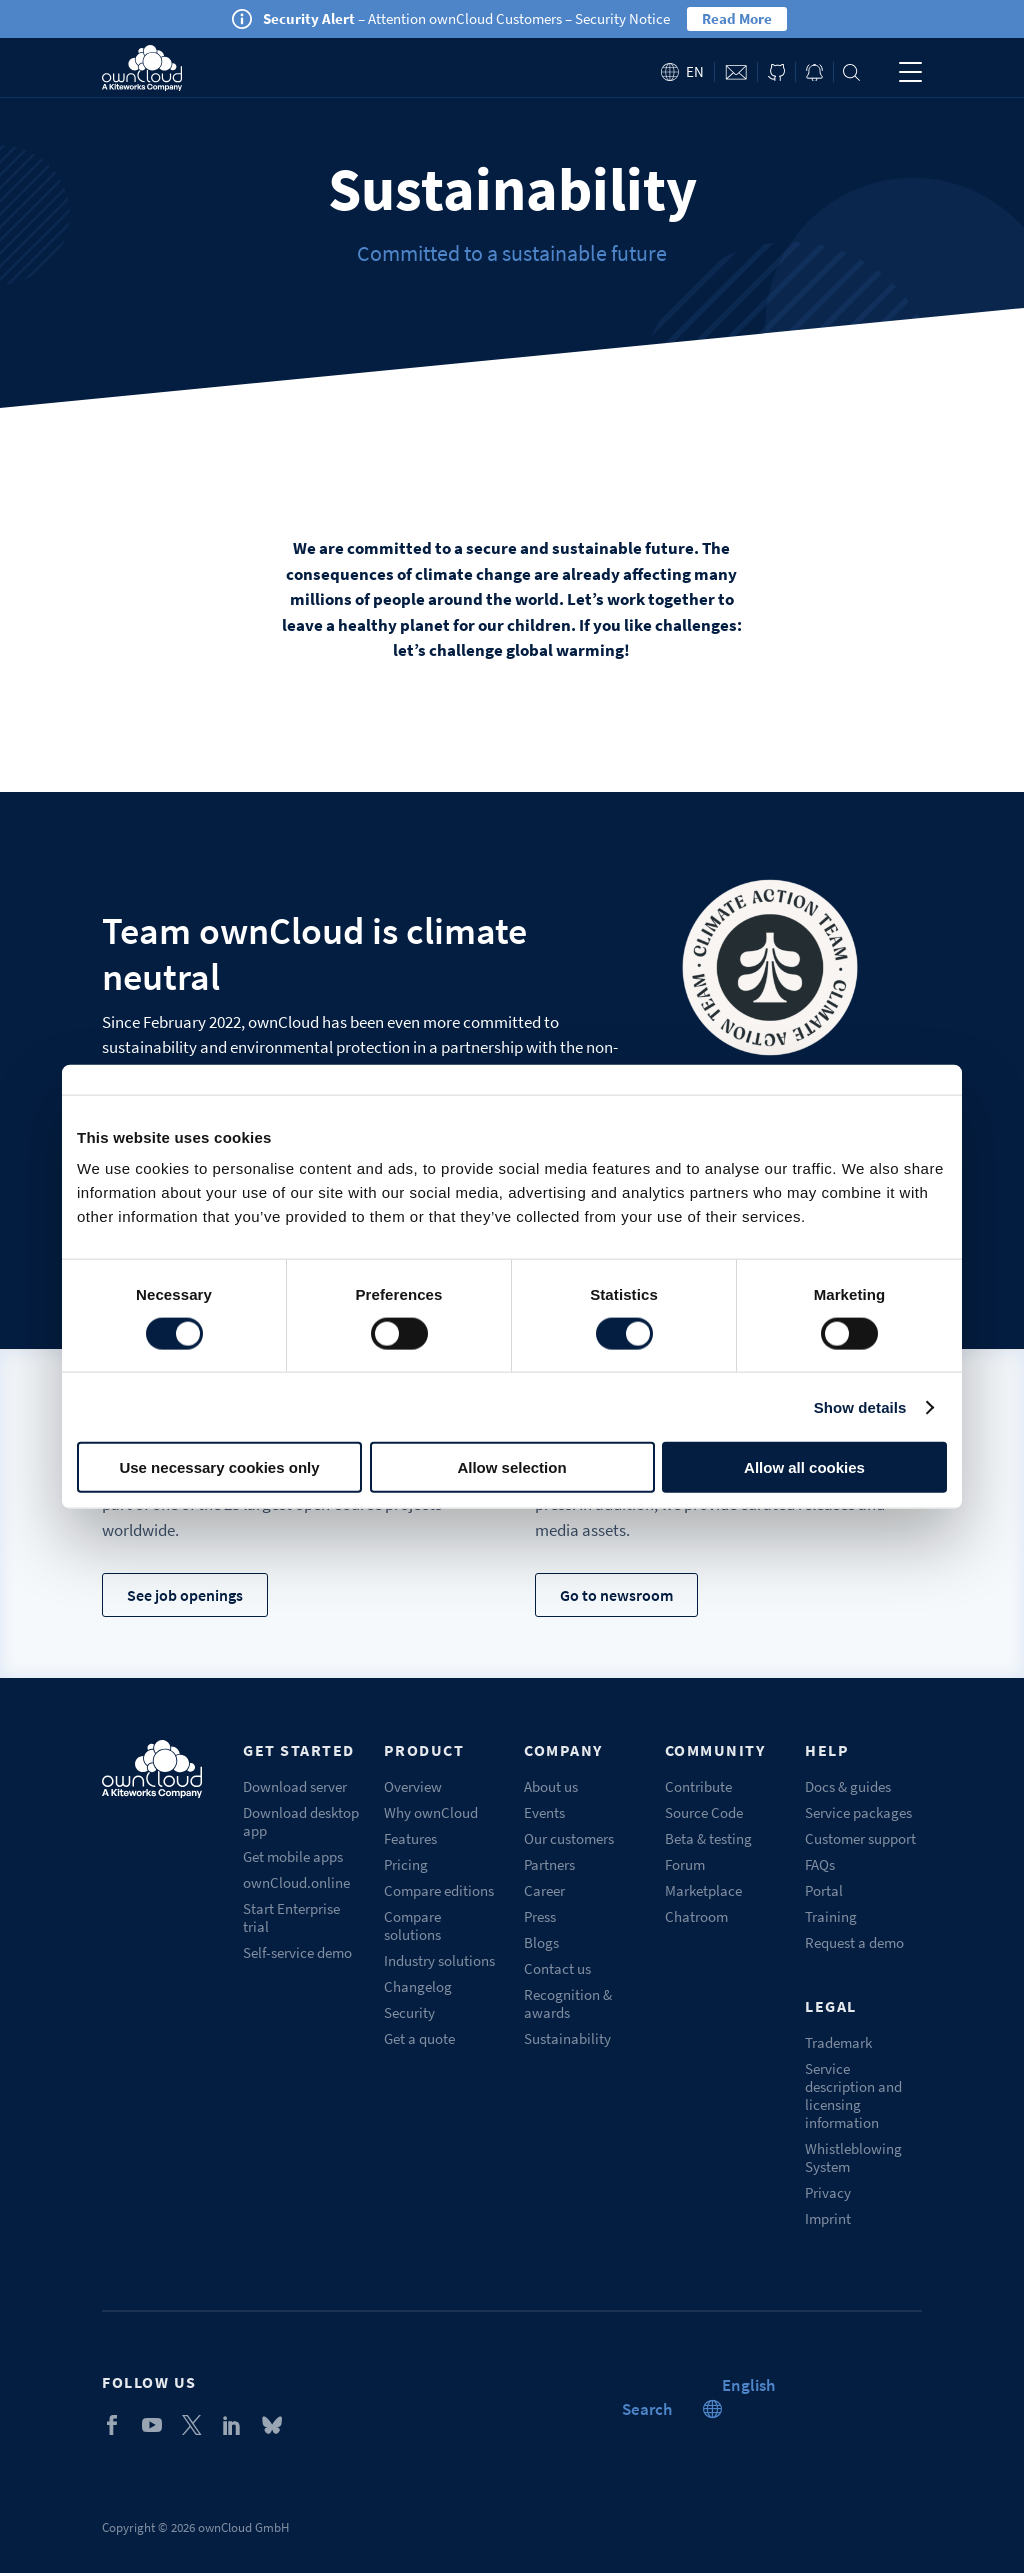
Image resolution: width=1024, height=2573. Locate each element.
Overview (413, 1786)
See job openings (185, 1595)
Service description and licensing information (853, 2095)
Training (831, 1916)
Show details (860, 1406)
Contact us (557, 1968)
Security (409, 2012)
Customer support (860, 1838)
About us (551, 1786)
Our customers (569, 1838)
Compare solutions (412, 1925)
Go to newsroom (616, 1595)
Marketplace (703, 1890)
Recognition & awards (568, 2003)
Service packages (858, 1812)
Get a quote (419, 2038)
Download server (295, 1786)
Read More (737, 18)
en (695, 71)
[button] (748, 2385)
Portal (824, 1890)
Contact (736, 72)
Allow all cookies (804, 1467)
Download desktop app (301, 1821)
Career (544, 1890)
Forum (685, 1864)
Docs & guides (848, 1786)
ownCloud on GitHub (776, 72)
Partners (549, 1864)
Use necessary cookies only (219, 1467)
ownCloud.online (296, 1882)
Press (540, 1916)
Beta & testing (708, 1838)
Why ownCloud (431, 1812)
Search (851, 72)
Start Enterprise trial (291, 1917)
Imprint (828, 2218)
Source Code (704, 1812)
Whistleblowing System (853, 2157)
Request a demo (854, 1942)
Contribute (698, 1786)
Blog (814, 72)
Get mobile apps (293, 1856)
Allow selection (511, 1467)
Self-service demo (297, 1952)
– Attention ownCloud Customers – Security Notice (466, 18)
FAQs (820, 1864)
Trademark (838, 2042)
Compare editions (439, 1890)
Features (410, 1838)
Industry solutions (439, 1960)
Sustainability (567, 2038)
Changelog (418, 1986)
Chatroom (696, 1916)
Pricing (406, 1864)
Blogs (541, 1942)
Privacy (828, 2192)
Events (544, 1812)
